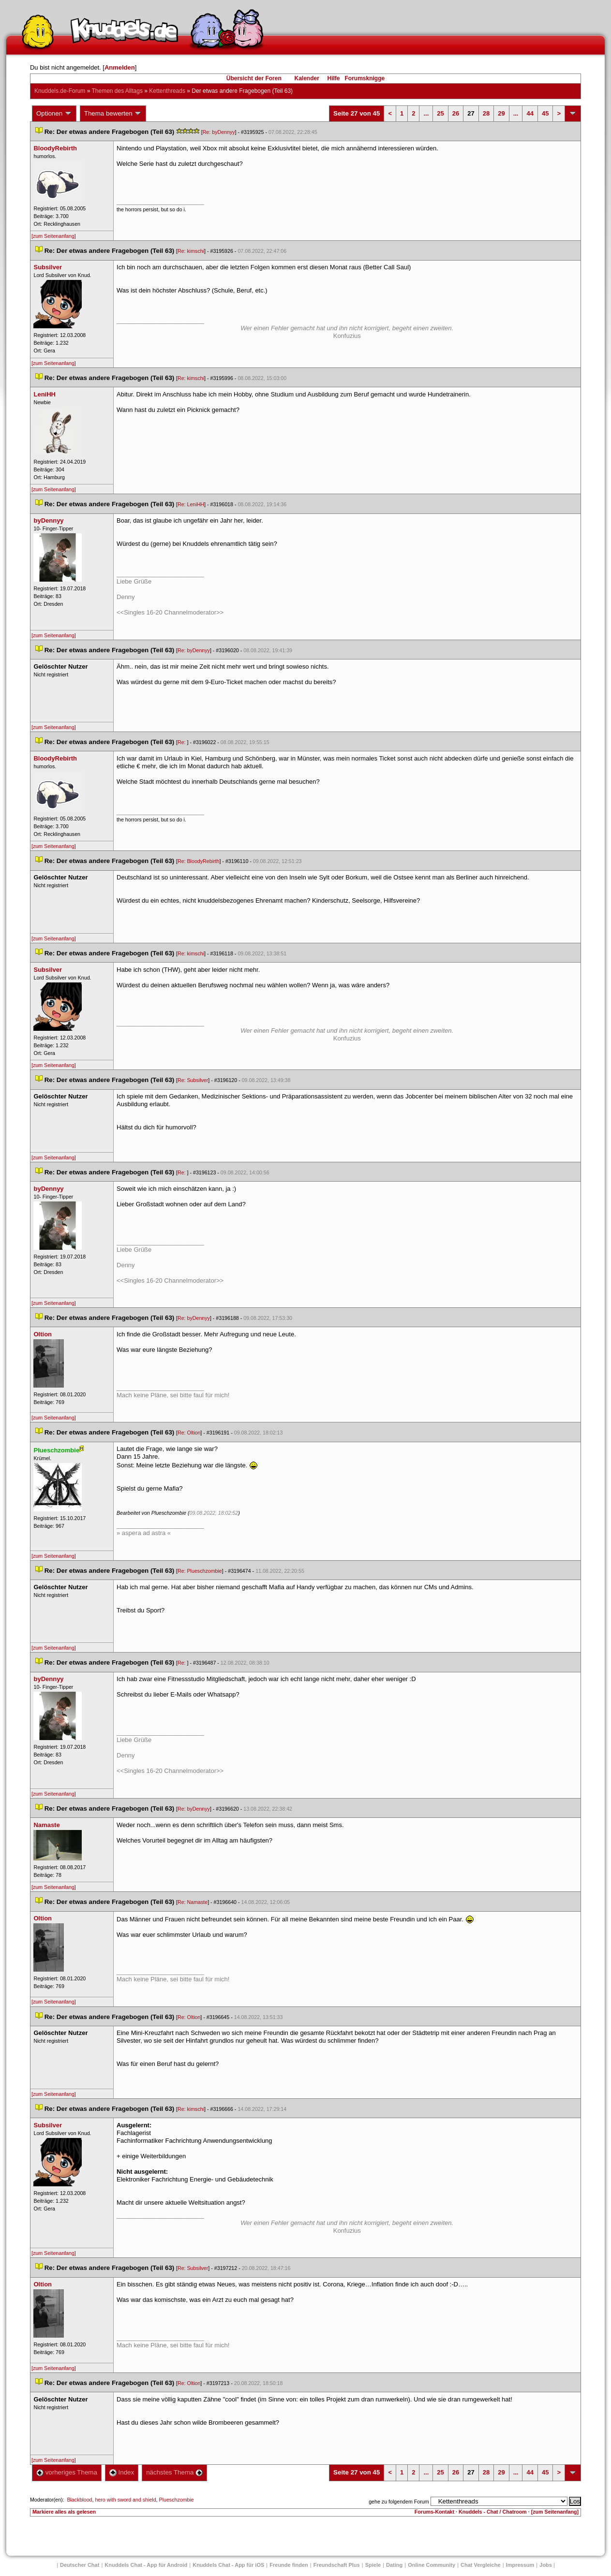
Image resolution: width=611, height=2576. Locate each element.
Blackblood (79, 2500)
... (426, 113)
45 (545, 113)
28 (486, 113)
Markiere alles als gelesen (64, 2512)
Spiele (373, 2565)
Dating (394, 2565)
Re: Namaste (193, 1902)
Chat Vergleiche (481, 2565)
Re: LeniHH (191, 504)
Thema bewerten (113, 113)
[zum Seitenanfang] (53, 236)
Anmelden (119, 67)
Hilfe (334, 78)
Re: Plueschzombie (200, 1571)
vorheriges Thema (66, 2472)
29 (501, 113)
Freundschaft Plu (336, 2565)
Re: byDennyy (219, 132)
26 (455, 113)
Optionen (54, 113)
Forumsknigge (365, 78)
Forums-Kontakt (434, 2512)
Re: (182, 742)
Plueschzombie (176, 2500)
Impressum (520, 2565)
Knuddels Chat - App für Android (145, 2565)
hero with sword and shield (125, 2500)
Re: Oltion (189, 1432)
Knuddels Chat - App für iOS (228, 2565)
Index (121, 2472)
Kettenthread (167, 91)
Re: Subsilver (193, 1080)
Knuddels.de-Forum (59, 91)
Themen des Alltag (116, 91)
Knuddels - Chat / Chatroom (493, 2512)
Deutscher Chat (79, 2565)
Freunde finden (288, 2565)
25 (440, 113)
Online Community (431, 2565)
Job (545, 2565)
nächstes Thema (174, 2472)
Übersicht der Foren (254, 78)
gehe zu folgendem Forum (399, 2501)
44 (529, 113)
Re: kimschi (191, 251)
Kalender (306, 78)
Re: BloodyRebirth (198, 861)
